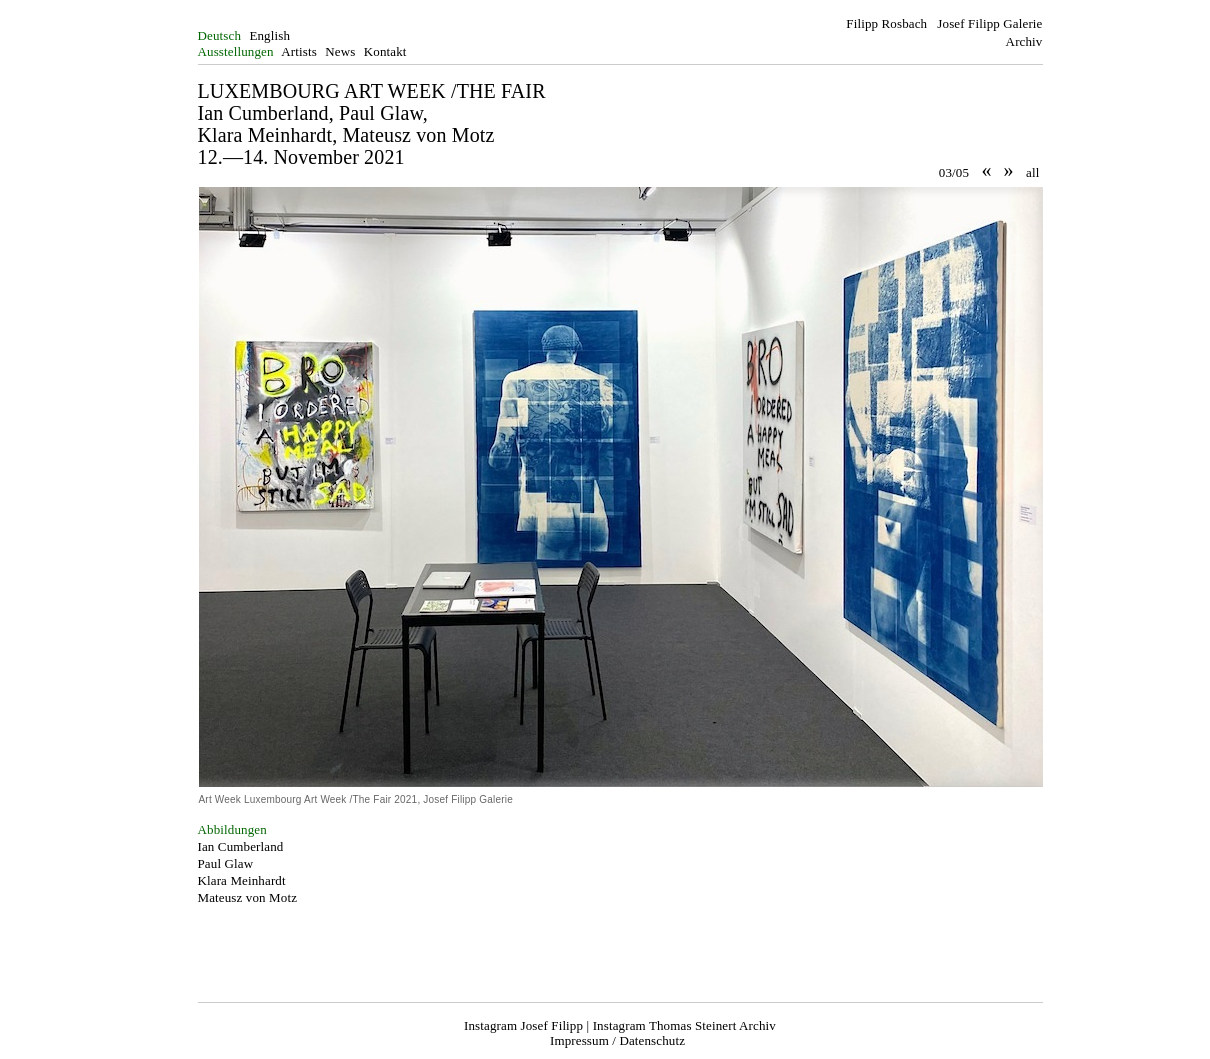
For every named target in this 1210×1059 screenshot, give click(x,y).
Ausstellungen (236, 51)
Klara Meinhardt (242, 880)
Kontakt (385, 51)
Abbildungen (232, 829)
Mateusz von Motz (248, 897)
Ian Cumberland (241, 846)
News (340, 51)
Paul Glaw (226, 863)
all (1032, 172)
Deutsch (220, 35)
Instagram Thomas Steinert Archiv (684, 1025)
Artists (299, 51)
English (269, 35)
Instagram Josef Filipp (523, 1025)
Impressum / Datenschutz (617, 1040)
